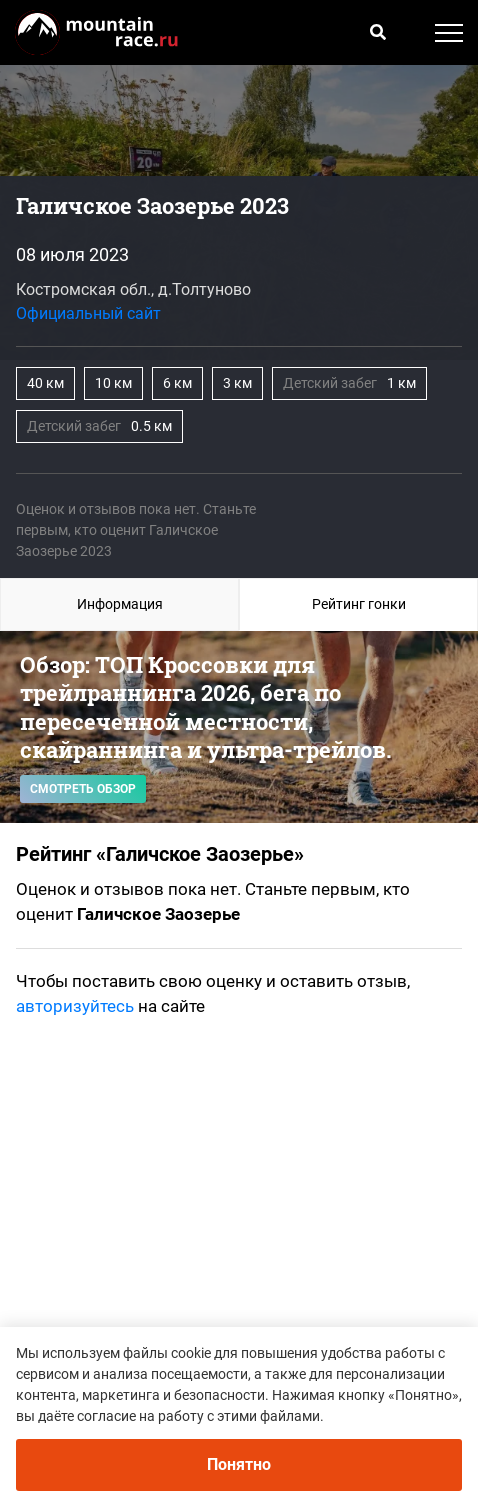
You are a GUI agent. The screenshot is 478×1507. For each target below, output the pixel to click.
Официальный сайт (88, 313)
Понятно (239, 1464)
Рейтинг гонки (359, 604)
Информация (120, 604)
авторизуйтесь (75, 1006)
